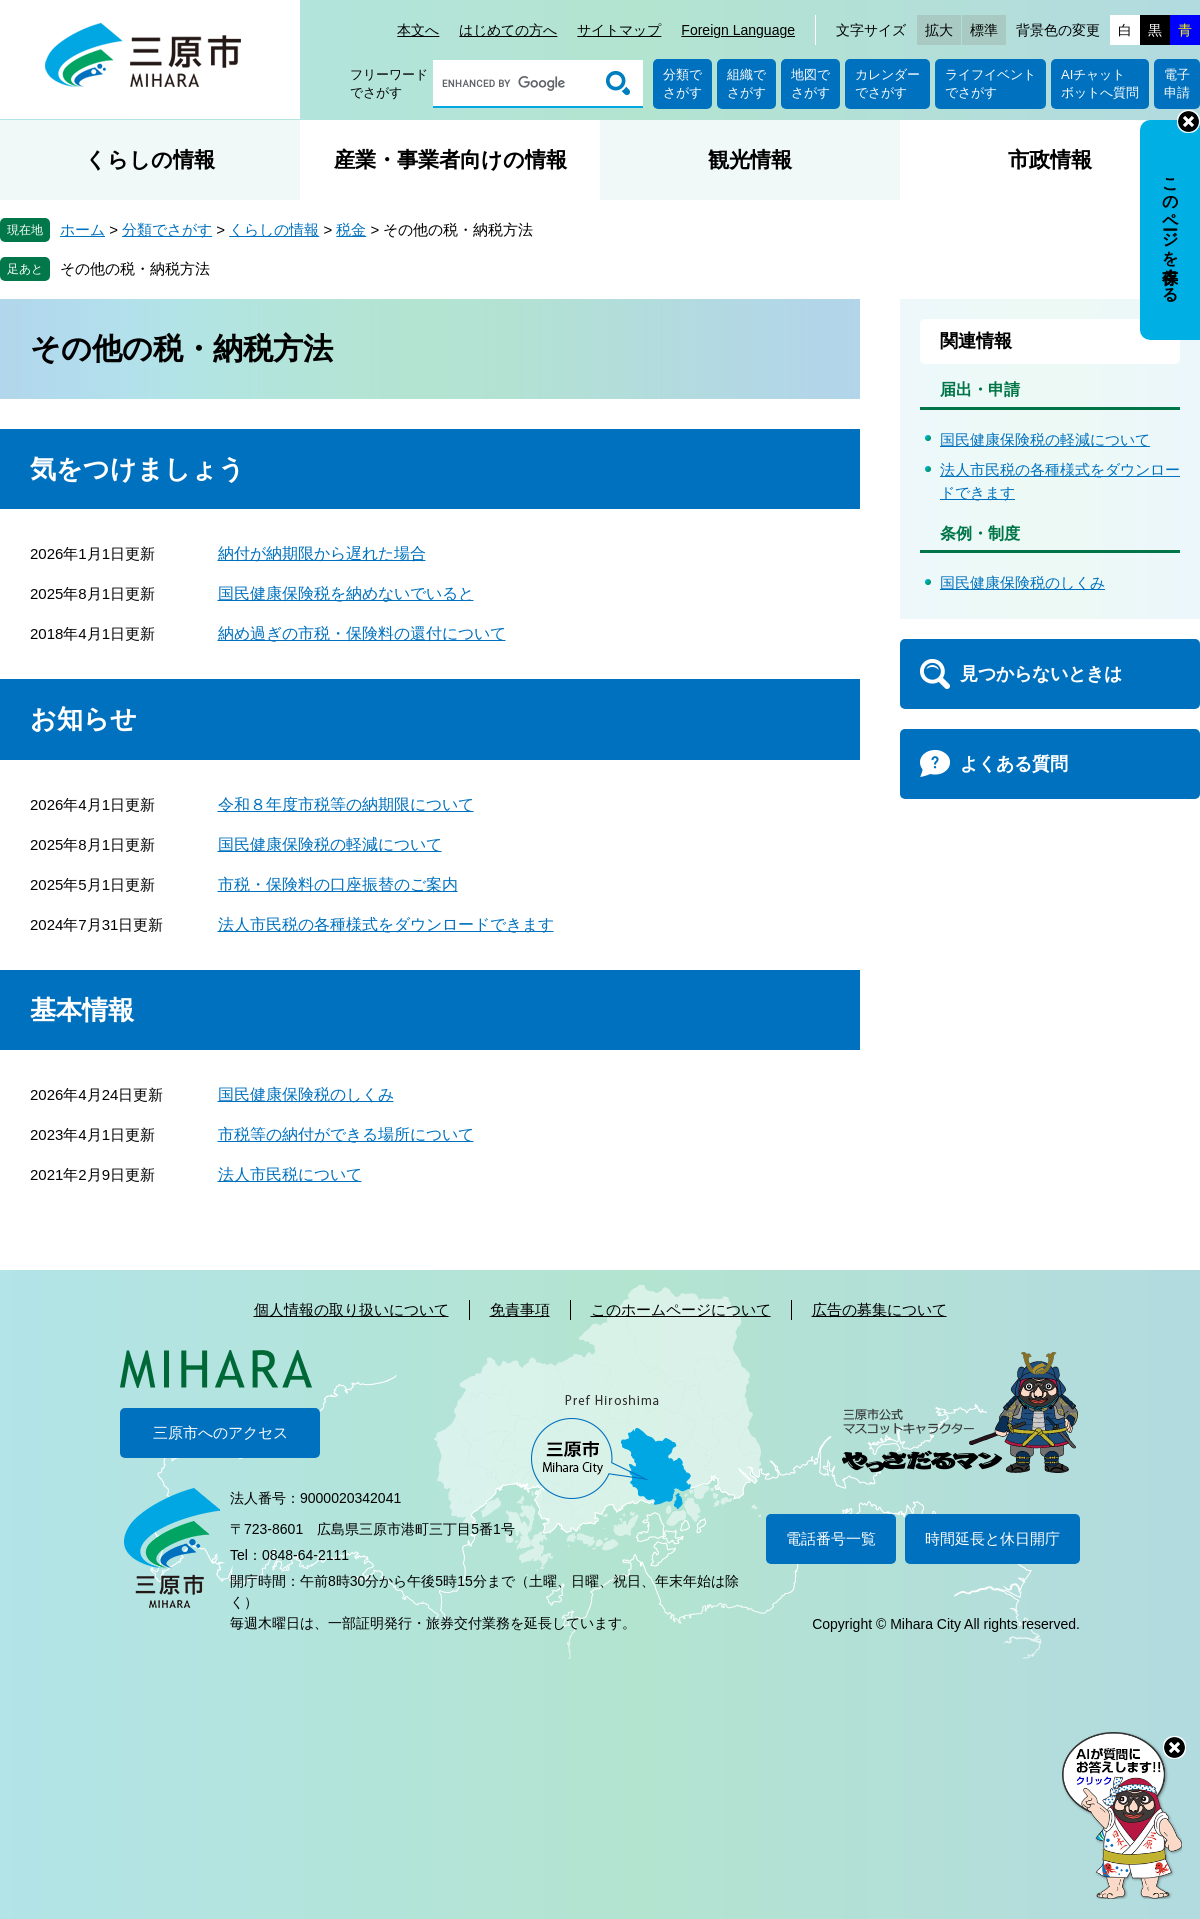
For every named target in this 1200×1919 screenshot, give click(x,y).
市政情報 (1050, 159)
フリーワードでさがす (389, 83)
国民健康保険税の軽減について (330, 844)
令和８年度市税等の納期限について (346, 804)
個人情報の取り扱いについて (351, 1309)
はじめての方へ (508, 30)
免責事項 (520, 1309)
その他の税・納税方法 (135, 268)
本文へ (418, 30)
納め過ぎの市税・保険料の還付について (362, 633)
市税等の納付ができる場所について (346, 1134)
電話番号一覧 (831, 1538)
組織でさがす (746, 83)
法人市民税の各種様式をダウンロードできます (386, 924)
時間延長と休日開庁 (992, 1538)
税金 (351, 229)
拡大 (939, 30)
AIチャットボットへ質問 (1100, 83)
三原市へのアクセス (220, 1432)
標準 (984, 30)
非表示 (1188, 121)
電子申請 (1177, 83)
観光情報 (750, 159)
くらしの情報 (150, 159)
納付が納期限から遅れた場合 (322, 553)
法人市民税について (290, 1174)
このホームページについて (681, 1309)
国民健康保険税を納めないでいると (346, 593)
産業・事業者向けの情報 (450, 159)
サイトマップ (619, 30)
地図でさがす (810, 83)
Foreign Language (738, 30)
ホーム (82, 229)
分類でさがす (682, 83)
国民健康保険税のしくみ (306, 1094)
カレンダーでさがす (887, 83)
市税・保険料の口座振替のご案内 (338, 884)
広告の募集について (879, 1309)
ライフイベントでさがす (990, 83)
